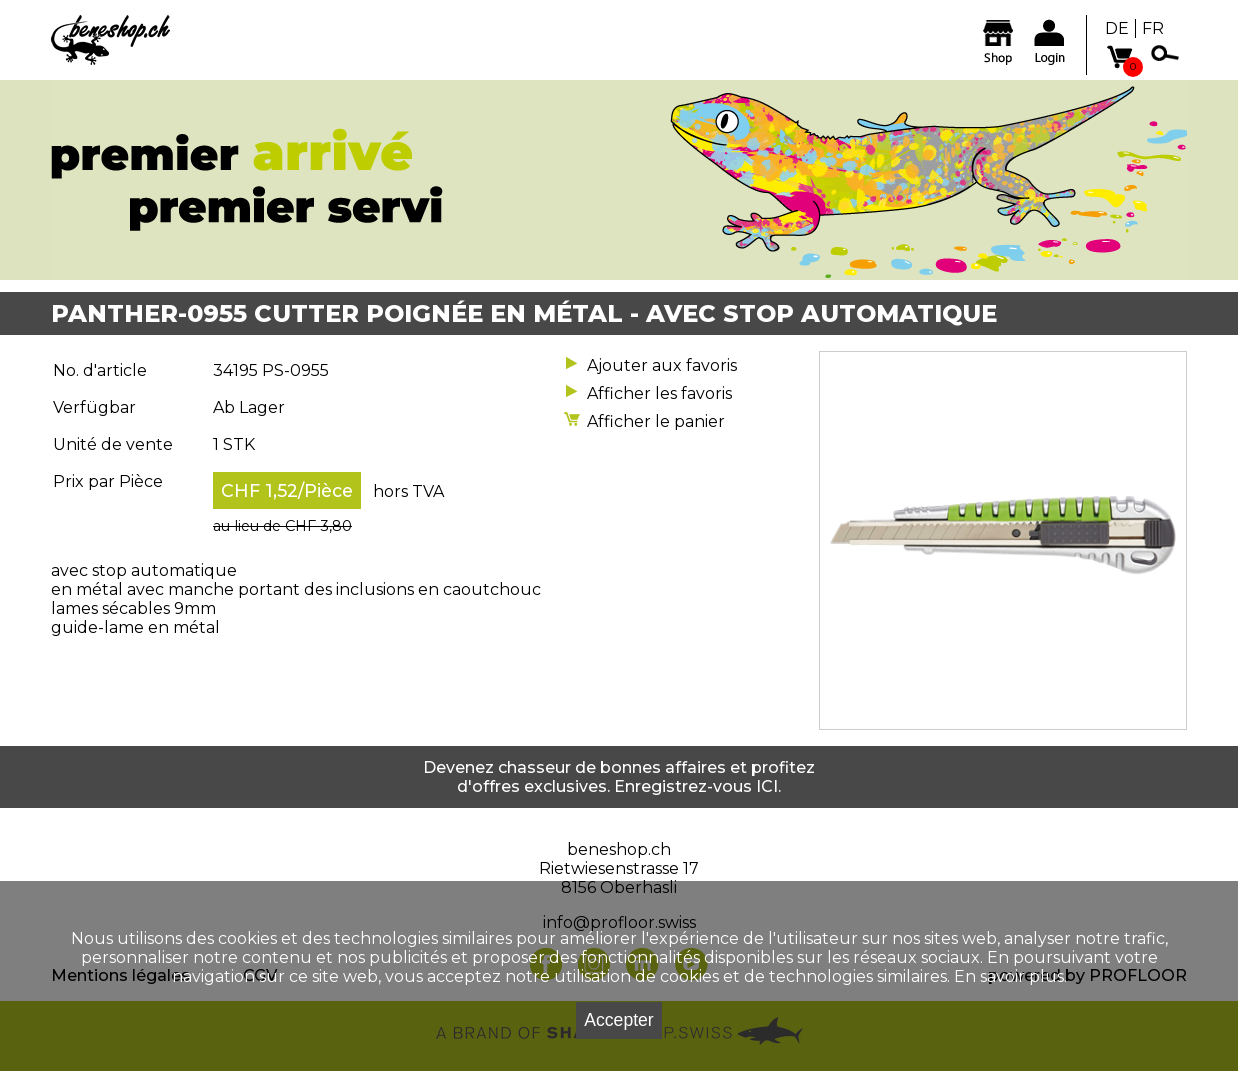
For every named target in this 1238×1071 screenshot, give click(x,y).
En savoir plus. (1010, 976)
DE (1117, 28)
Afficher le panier (656, 421)
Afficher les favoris (659, 393)
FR (1153, 28)
